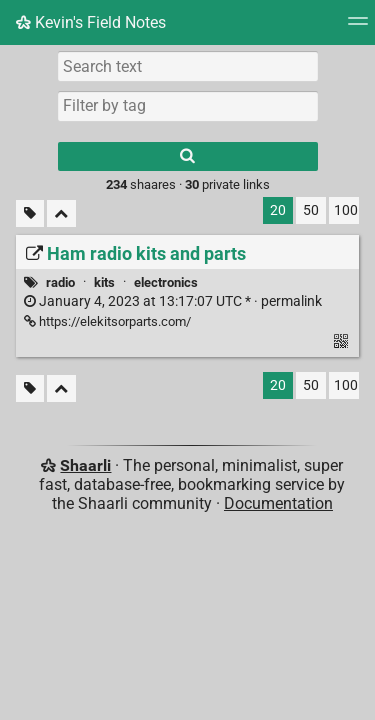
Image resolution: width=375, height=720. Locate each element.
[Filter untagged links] (30, 213)
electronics (166, 282)
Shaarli (85, 465)
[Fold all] (61, 213)
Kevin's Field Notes (91, 22)
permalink (173, 301)
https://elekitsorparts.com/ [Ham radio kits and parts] (107, 321)
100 (346, 210)
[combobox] (188, 106)
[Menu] (358, 27)
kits (104, 282)
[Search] (188, 156)
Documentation (278, 503)
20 (278, 210)
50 (311, 210)
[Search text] (188, 66)
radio (60, 282)
